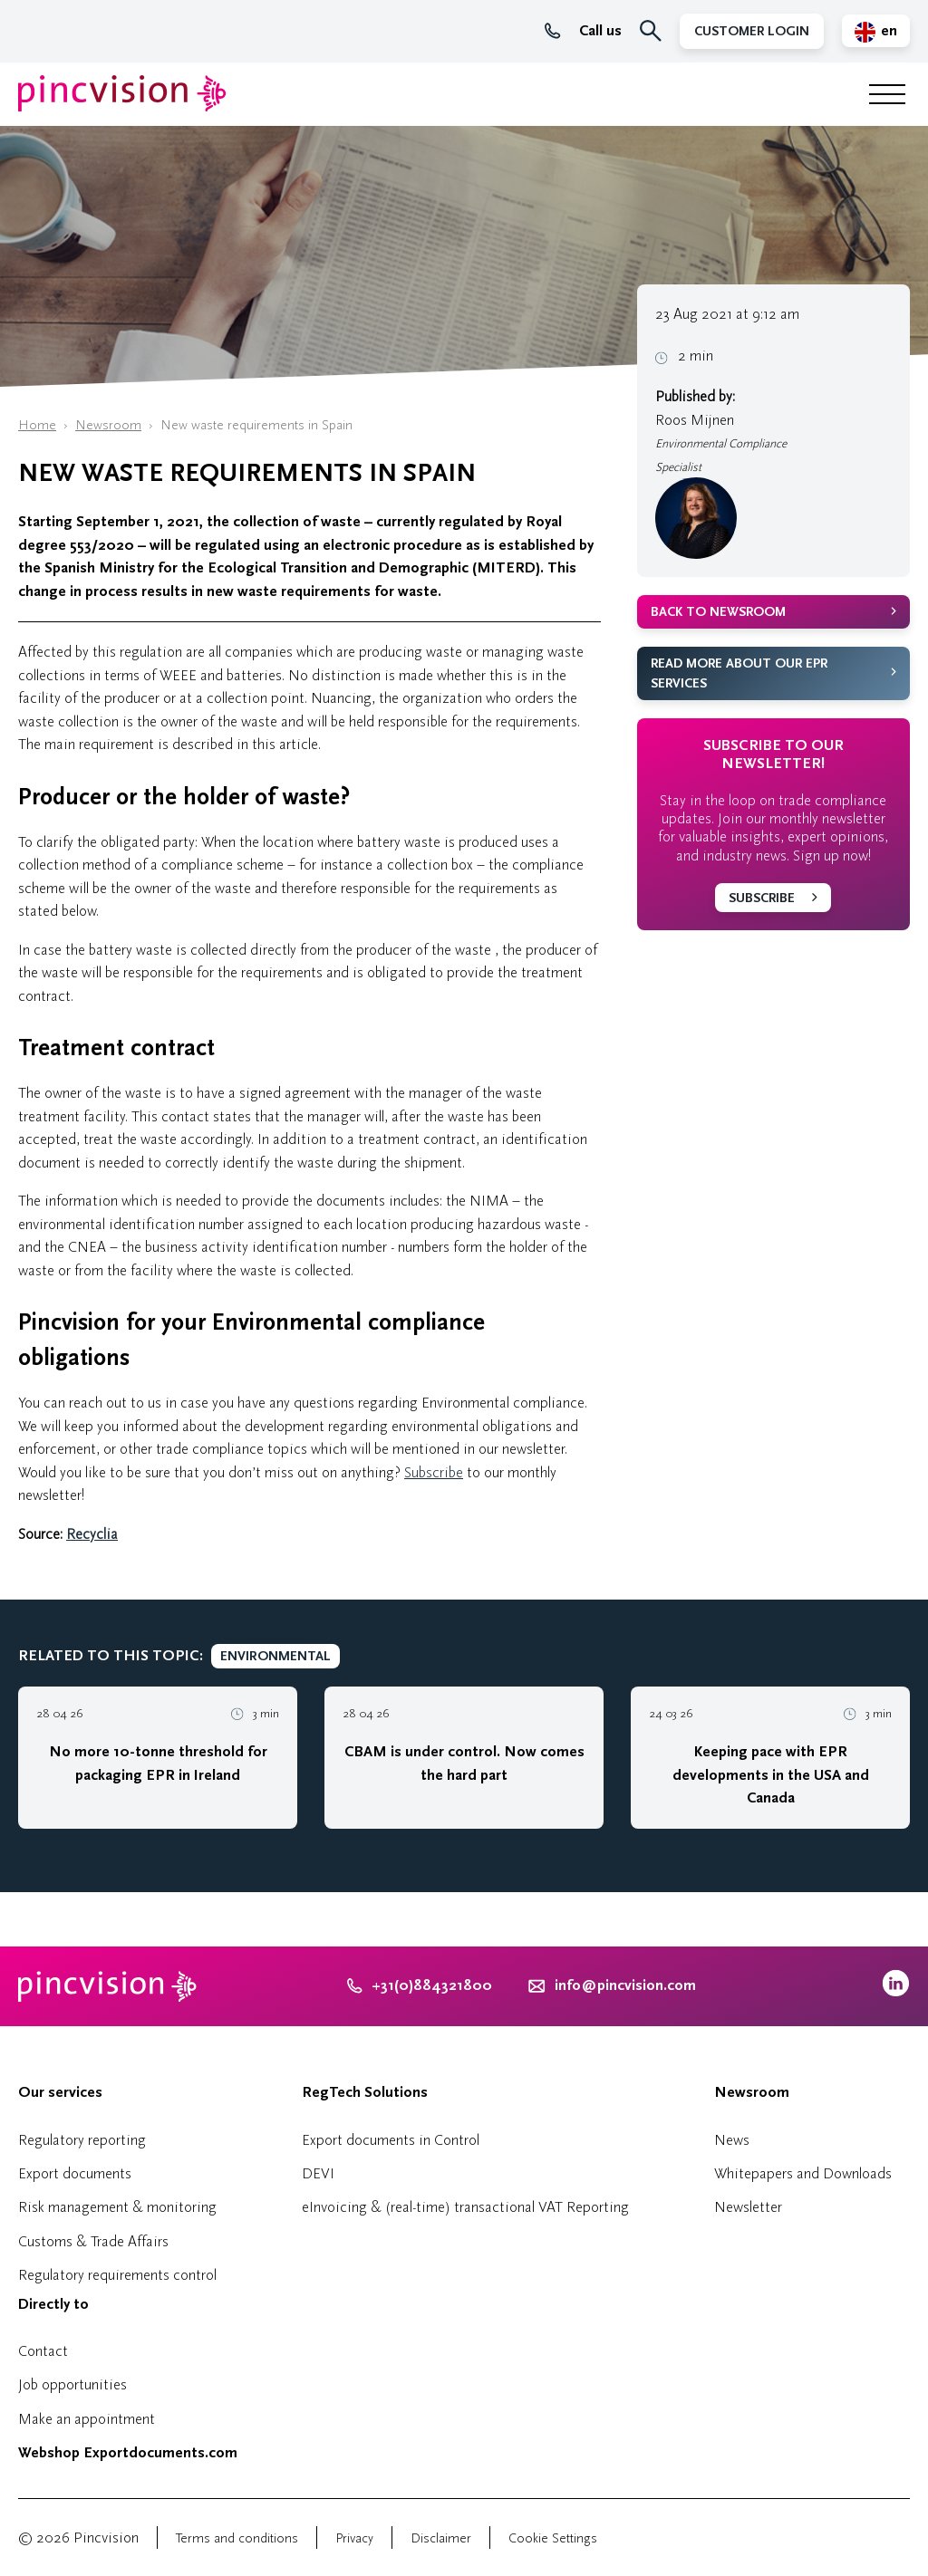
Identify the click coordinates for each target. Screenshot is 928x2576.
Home (37, 425)
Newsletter (748, 2207)
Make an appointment (86, 2418)
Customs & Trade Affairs (93, 2241)
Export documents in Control (390, 2139)
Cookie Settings (552, 2538)
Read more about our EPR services (739, 674)
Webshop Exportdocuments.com (127, 2453)
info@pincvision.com (625, 1985)
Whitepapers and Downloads (803, 2173)
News (731, 2139)
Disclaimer (441, 2538)
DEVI (318, 2173)
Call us (583, 31)
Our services (60, 2092)
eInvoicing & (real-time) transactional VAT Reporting (465, 2207)
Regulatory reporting (82, 2139)
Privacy (354, 2538)
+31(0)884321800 (419, 1985)
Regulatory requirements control (117, 2274)
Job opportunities (72, 2384)
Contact (43, 2351)
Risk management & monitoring (117, 2207)
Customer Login (751, 31)
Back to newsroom (718, 612)
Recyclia (92, 1534)
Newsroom (108, 425)
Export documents (74, 2173)
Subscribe (433, 1472)
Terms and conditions (237, 2538)
